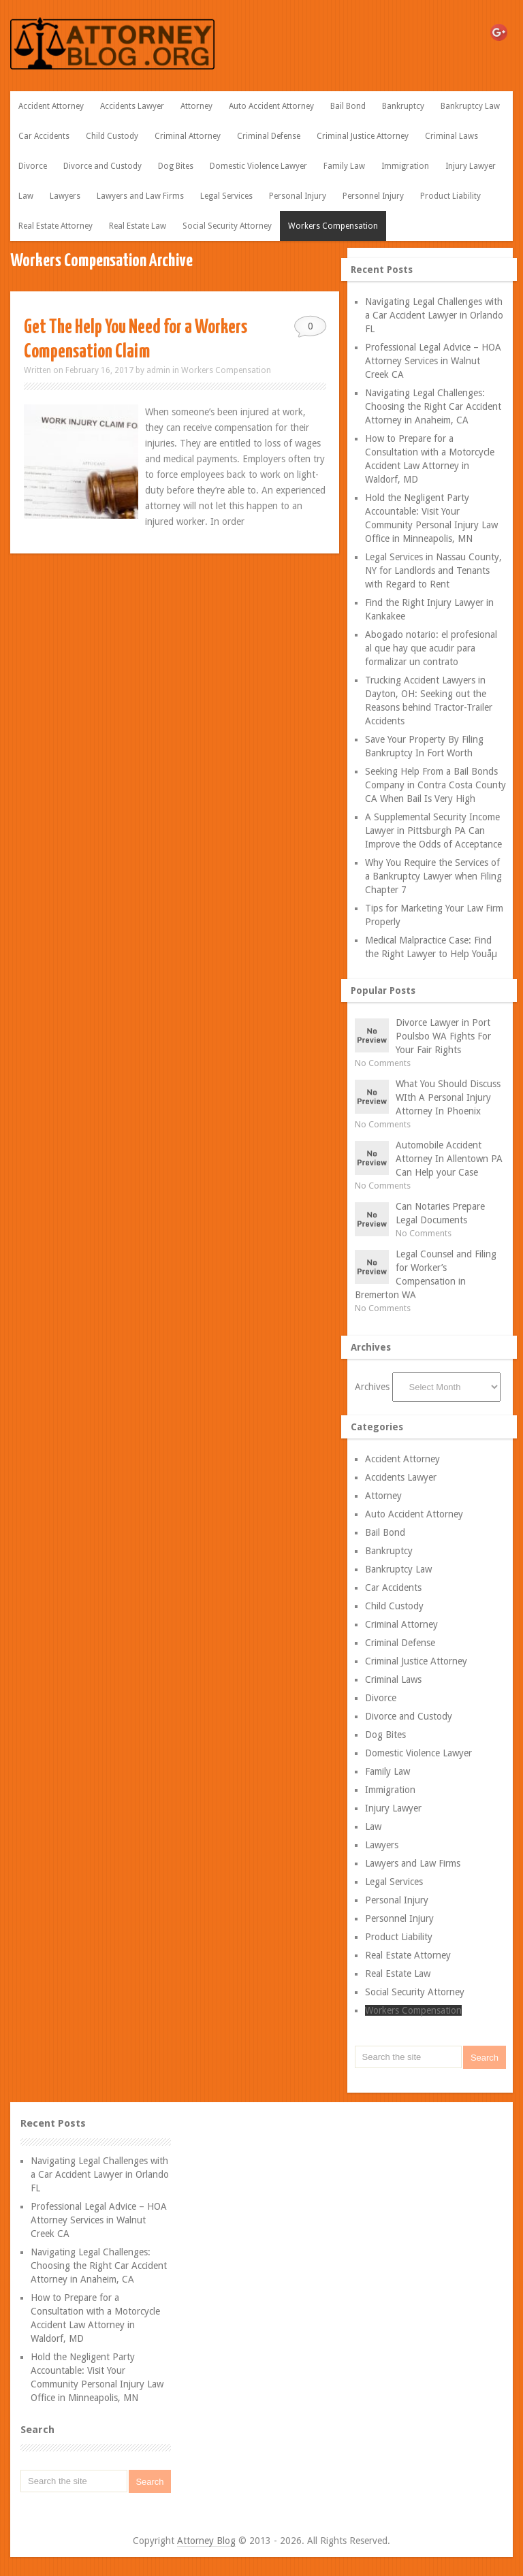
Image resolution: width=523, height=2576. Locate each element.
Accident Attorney (51, 106)
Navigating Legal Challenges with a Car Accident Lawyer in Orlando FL (434, 315)
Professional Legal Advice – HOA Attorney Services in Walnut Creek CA (433, 361)
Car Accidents (43, 136)
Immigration (405, 166)
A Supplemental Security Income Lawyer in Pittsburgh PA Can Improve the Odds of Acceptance (433, 830)
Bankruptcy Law (470, 106)
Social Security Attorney (227, 226)
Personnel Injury (373, 196)
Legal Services (226, 196)
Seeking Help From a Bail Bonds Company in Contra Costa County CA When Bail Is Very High (435, 785)
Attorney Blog (206, 2540)
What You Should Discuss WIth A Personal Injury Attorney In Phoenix (448, 1097)
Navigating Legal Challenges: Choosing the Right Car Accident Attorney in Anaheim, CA (433, 406)
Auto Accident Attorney (271, 106)
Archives (372, 1386)
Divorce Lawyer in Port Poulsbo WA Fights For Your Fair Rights (443, 1036)
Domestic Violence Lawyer (258, 166)
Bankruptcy (403, 106)
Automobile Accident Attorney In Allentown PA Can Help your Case (449, 1159)
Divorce (32, 166)
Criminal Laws (451, 136)
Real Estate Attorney (55, 226)
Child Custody (112, 136)
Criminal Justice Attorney (363, 136)
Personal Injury (297, 196)
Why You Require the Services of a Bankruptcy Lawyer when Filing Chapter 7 (433, 876)
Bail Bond (348, 106)
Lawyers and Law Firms (140, 196)
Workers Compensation (333, 226)
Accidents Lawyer (132, 106)
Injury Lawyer (470, 166)
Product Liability (450, 196)
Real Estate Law (137, 226)
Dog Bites (175, 166)
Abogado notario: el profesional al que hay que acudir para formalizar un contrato (431, 648)
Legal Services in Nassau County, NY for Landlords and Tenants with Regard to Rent (433, 570)
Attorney (196, 106)
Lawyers (65, 196)
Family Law (344, 166)
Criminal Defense (268, 136)
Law (25, 196)
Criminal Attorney (188, 136)
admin (158, 370)
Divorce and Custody (102, 166)
